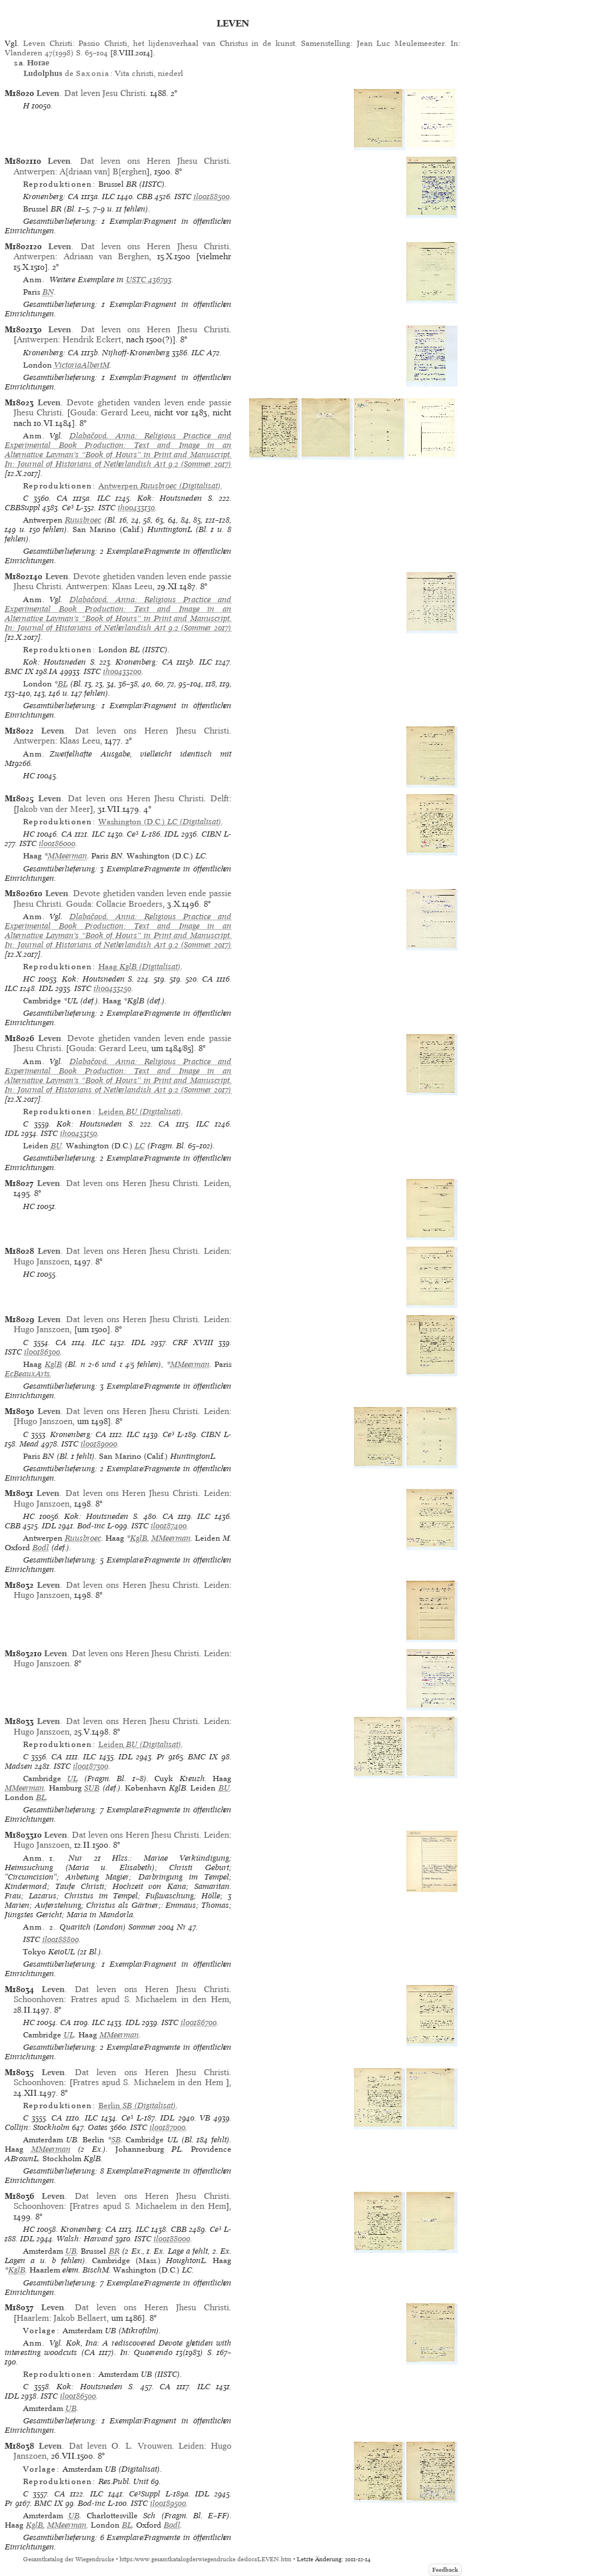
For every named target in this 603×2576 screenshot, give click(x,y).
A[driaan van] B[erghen (103, 171)
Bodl (40, 1548)
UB (71, 2251)
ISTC (182, 196)
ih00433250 (112, 988)
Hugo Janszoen (41, 1261)
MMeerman (67, 856)
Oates (98, 2127)
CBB (145, 196)
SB (116, 2140)
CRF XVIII (193, 1342)
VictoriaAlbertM (82, 365)
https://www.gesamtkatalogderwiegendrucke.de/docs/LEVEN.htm (205, 2559)
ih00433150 (78, 1133)
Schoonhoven (39, 1999)
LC (140, 1146)
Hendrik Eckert (91, 339)
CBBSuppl (22, 508)
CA (62, 498)
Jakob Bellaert (80, 2318)
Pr (161, 1757)
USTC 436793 (148, 280)
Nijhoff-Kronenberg (136, 353)
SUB (92, 1788)
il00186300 (42, 1352)
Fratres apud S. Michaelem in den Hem (150, 1999)
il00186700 (199, 2022)
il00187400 (169, 1526)
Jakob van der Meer (53, 809)
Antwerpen (34, 171)
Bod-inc (91, 1526)
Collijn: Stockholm (37, 2127)
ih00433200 (122, 671)
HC (29, 776)
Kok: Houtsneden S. (175, 498)
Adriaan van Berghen (106, 256)
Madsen (18, 1766)
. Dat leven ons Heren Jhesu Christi (138, 161)
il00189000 (99, 1444)
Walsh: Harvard (85, 2239)
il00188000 (172, 2239)
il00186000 (57, 843)
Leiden (216, 1183)
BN (48, 292)
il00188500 (212, 196)
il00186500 (78, 2396)
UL (72, 1779)
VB (205, 2118)
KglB (53, 1364)
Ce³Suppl (144, 2494)
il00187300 (90, 1766)
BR (114, 2251)
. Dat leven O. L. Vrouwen (105, 2445)
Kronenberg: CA (51, 196)
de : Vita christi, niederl (103, 73)
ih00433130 (136, 508)
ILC (108, 196)
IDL (171, 834)
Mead (29, 1444)
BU (56, 1146)
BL (63, 684)
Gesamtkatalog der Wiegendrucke (68, 2559)
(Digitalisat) (159, 486)
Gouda (82, 412)
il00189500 (168, 2503)
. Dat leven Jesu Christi (91, 93)
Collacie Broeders (129, 904)
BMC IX (19, 671)
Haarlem (32, 2318)
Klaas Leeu (132, 586)
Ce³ (68, 508)
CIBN (211, 834)
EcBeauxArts (27, 1374)
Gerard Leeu (125, 412)
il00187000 (167, 2127)
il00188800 (60, 1939)
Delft (219, 798)
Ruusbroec (83, 520)
